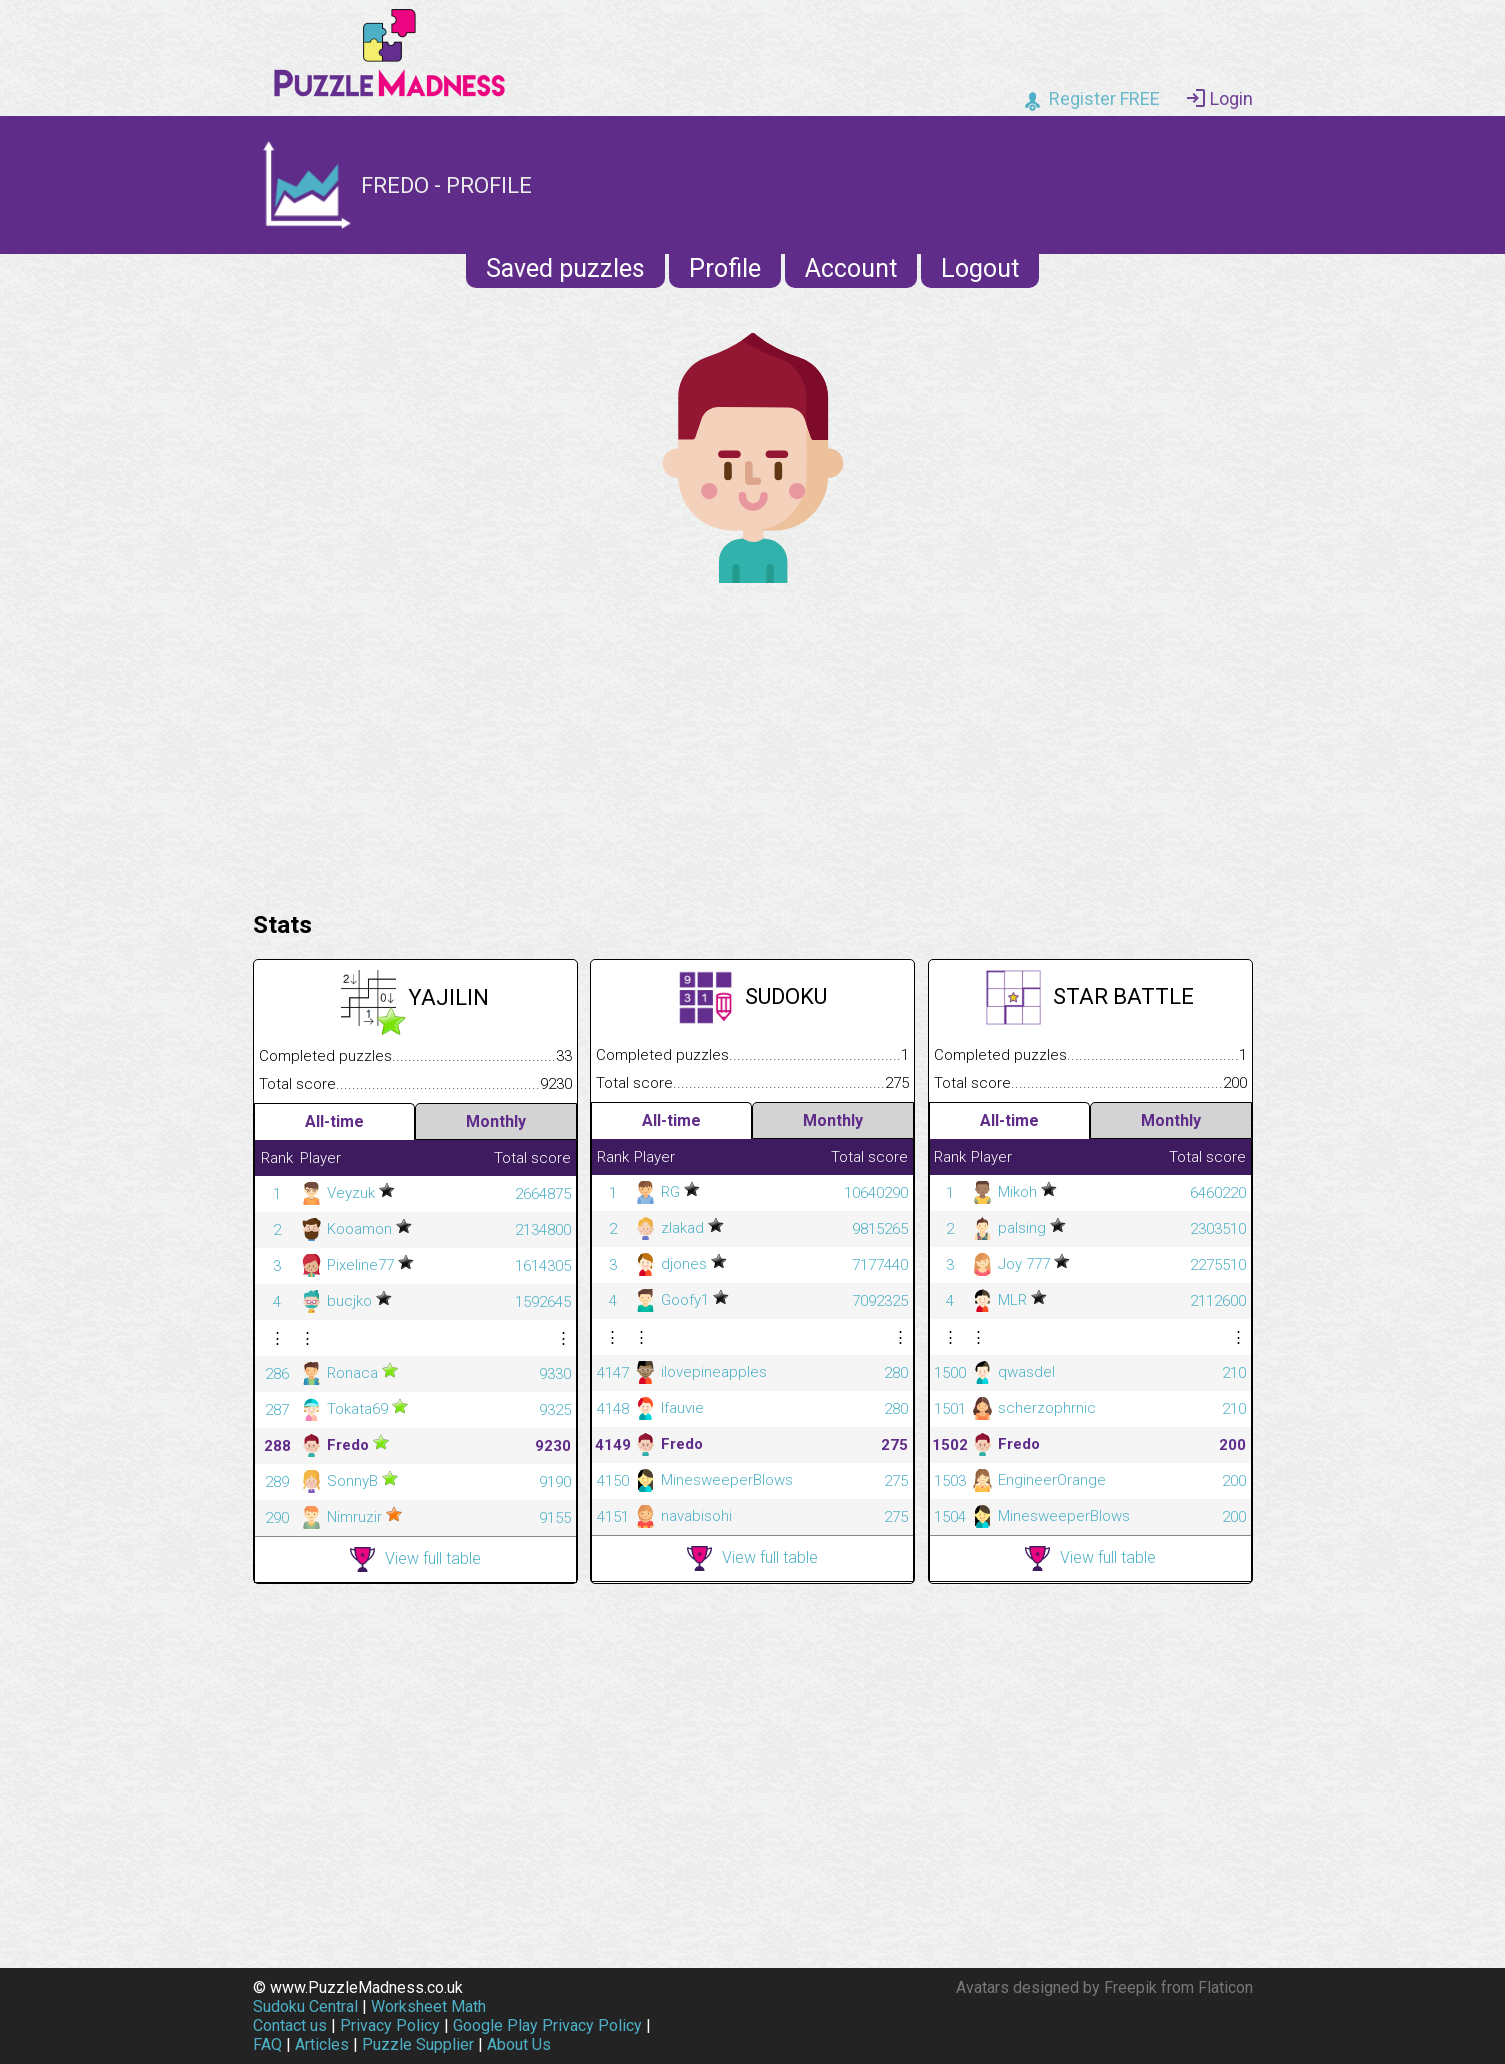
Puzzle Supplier (418, 2044)
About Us (519, 2044)
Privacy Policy (390, 2025)
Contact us (290, 2025)
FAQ (267, 2044)
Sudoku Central (305, 2006)
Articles (322, 2044)
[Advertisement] (753, 742)
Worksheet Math (428, 2006)
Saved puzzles (565, 268)
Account (851, 268)
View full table (415, 1559)
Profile (725, 268)
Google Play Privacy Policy (547, 2025)
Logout (980, 268)
